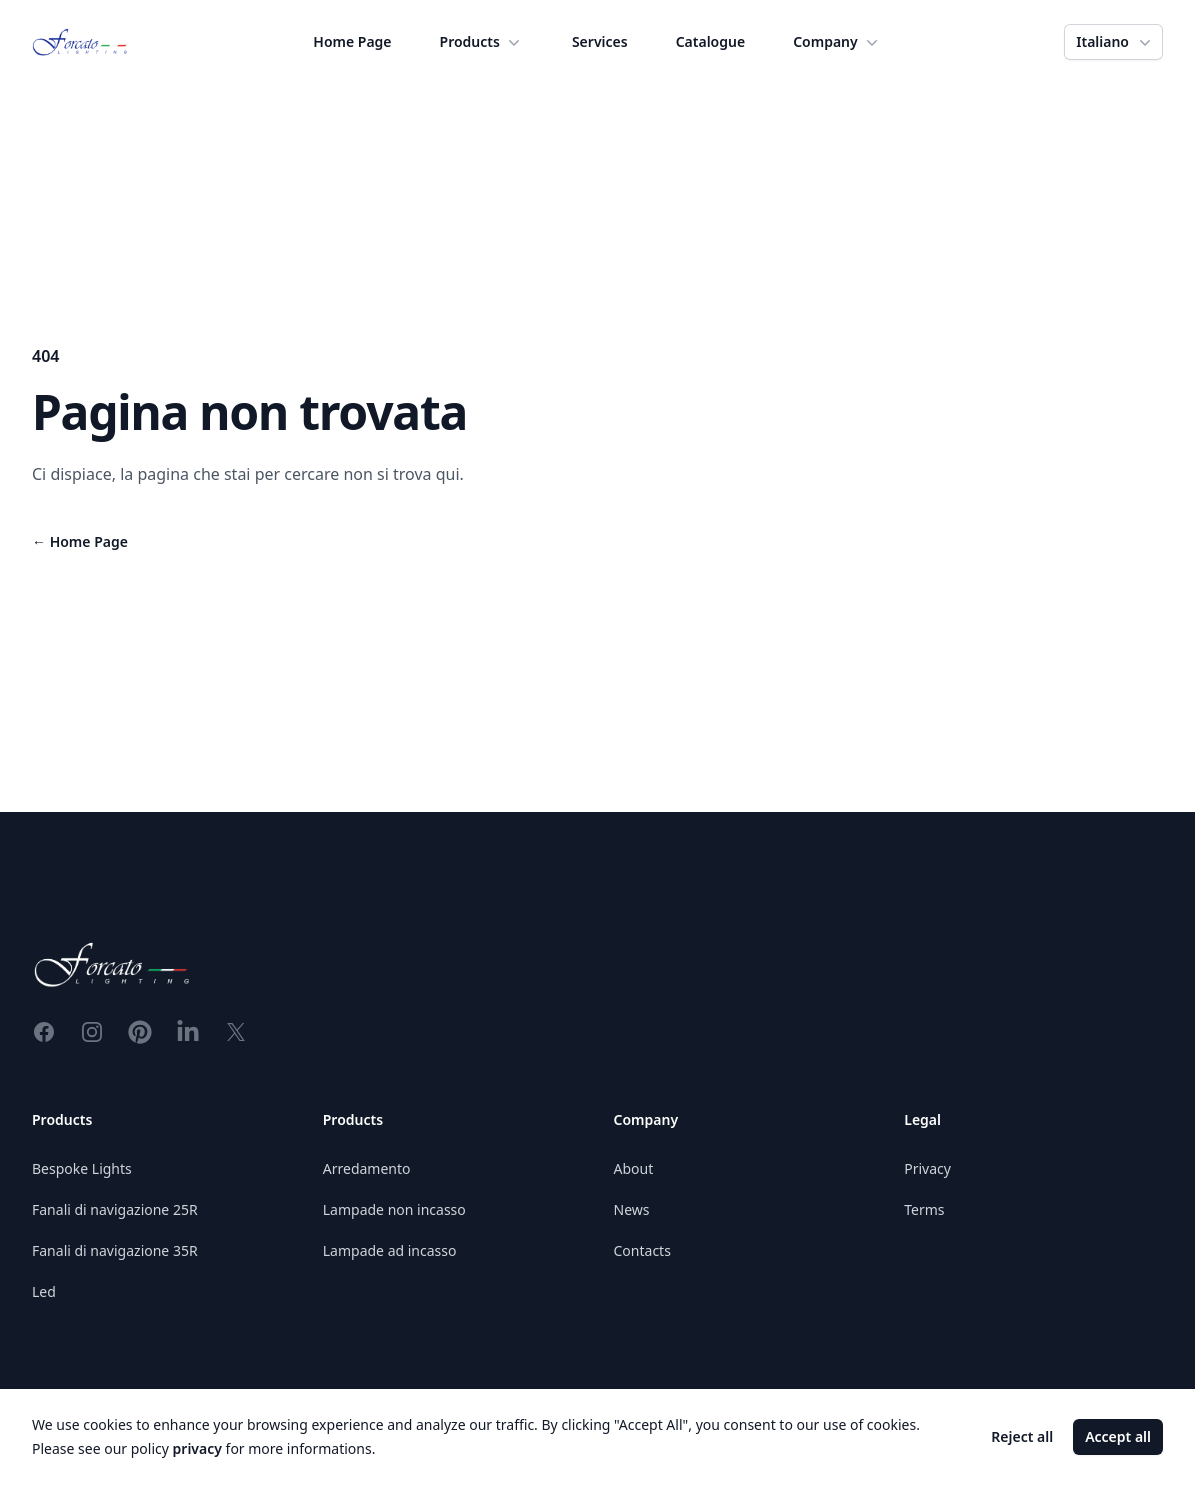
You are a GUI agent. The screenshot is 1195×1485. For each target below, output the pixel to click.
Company (837, 42)
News (632, 1209)
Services (600, 41)
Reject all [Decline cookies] (1022, 1436)
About (634, 1168)
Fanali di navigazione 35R (115, 1250)
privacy (197, 1448)
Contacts (642, 1250)
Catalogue (710, 41)
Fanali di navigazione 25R (115, 1209)
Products (482, 42)
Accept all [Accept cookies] (1118, 1436)
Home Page (352, 41)
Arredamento (367, 1168)
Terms (924, 1209)
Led (44, 1291)
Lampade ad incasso (390, 1250)
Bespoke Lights (82, 1168)
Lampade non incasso (394, 1209)
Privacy (927, 1168)
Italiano (1115, 42)
